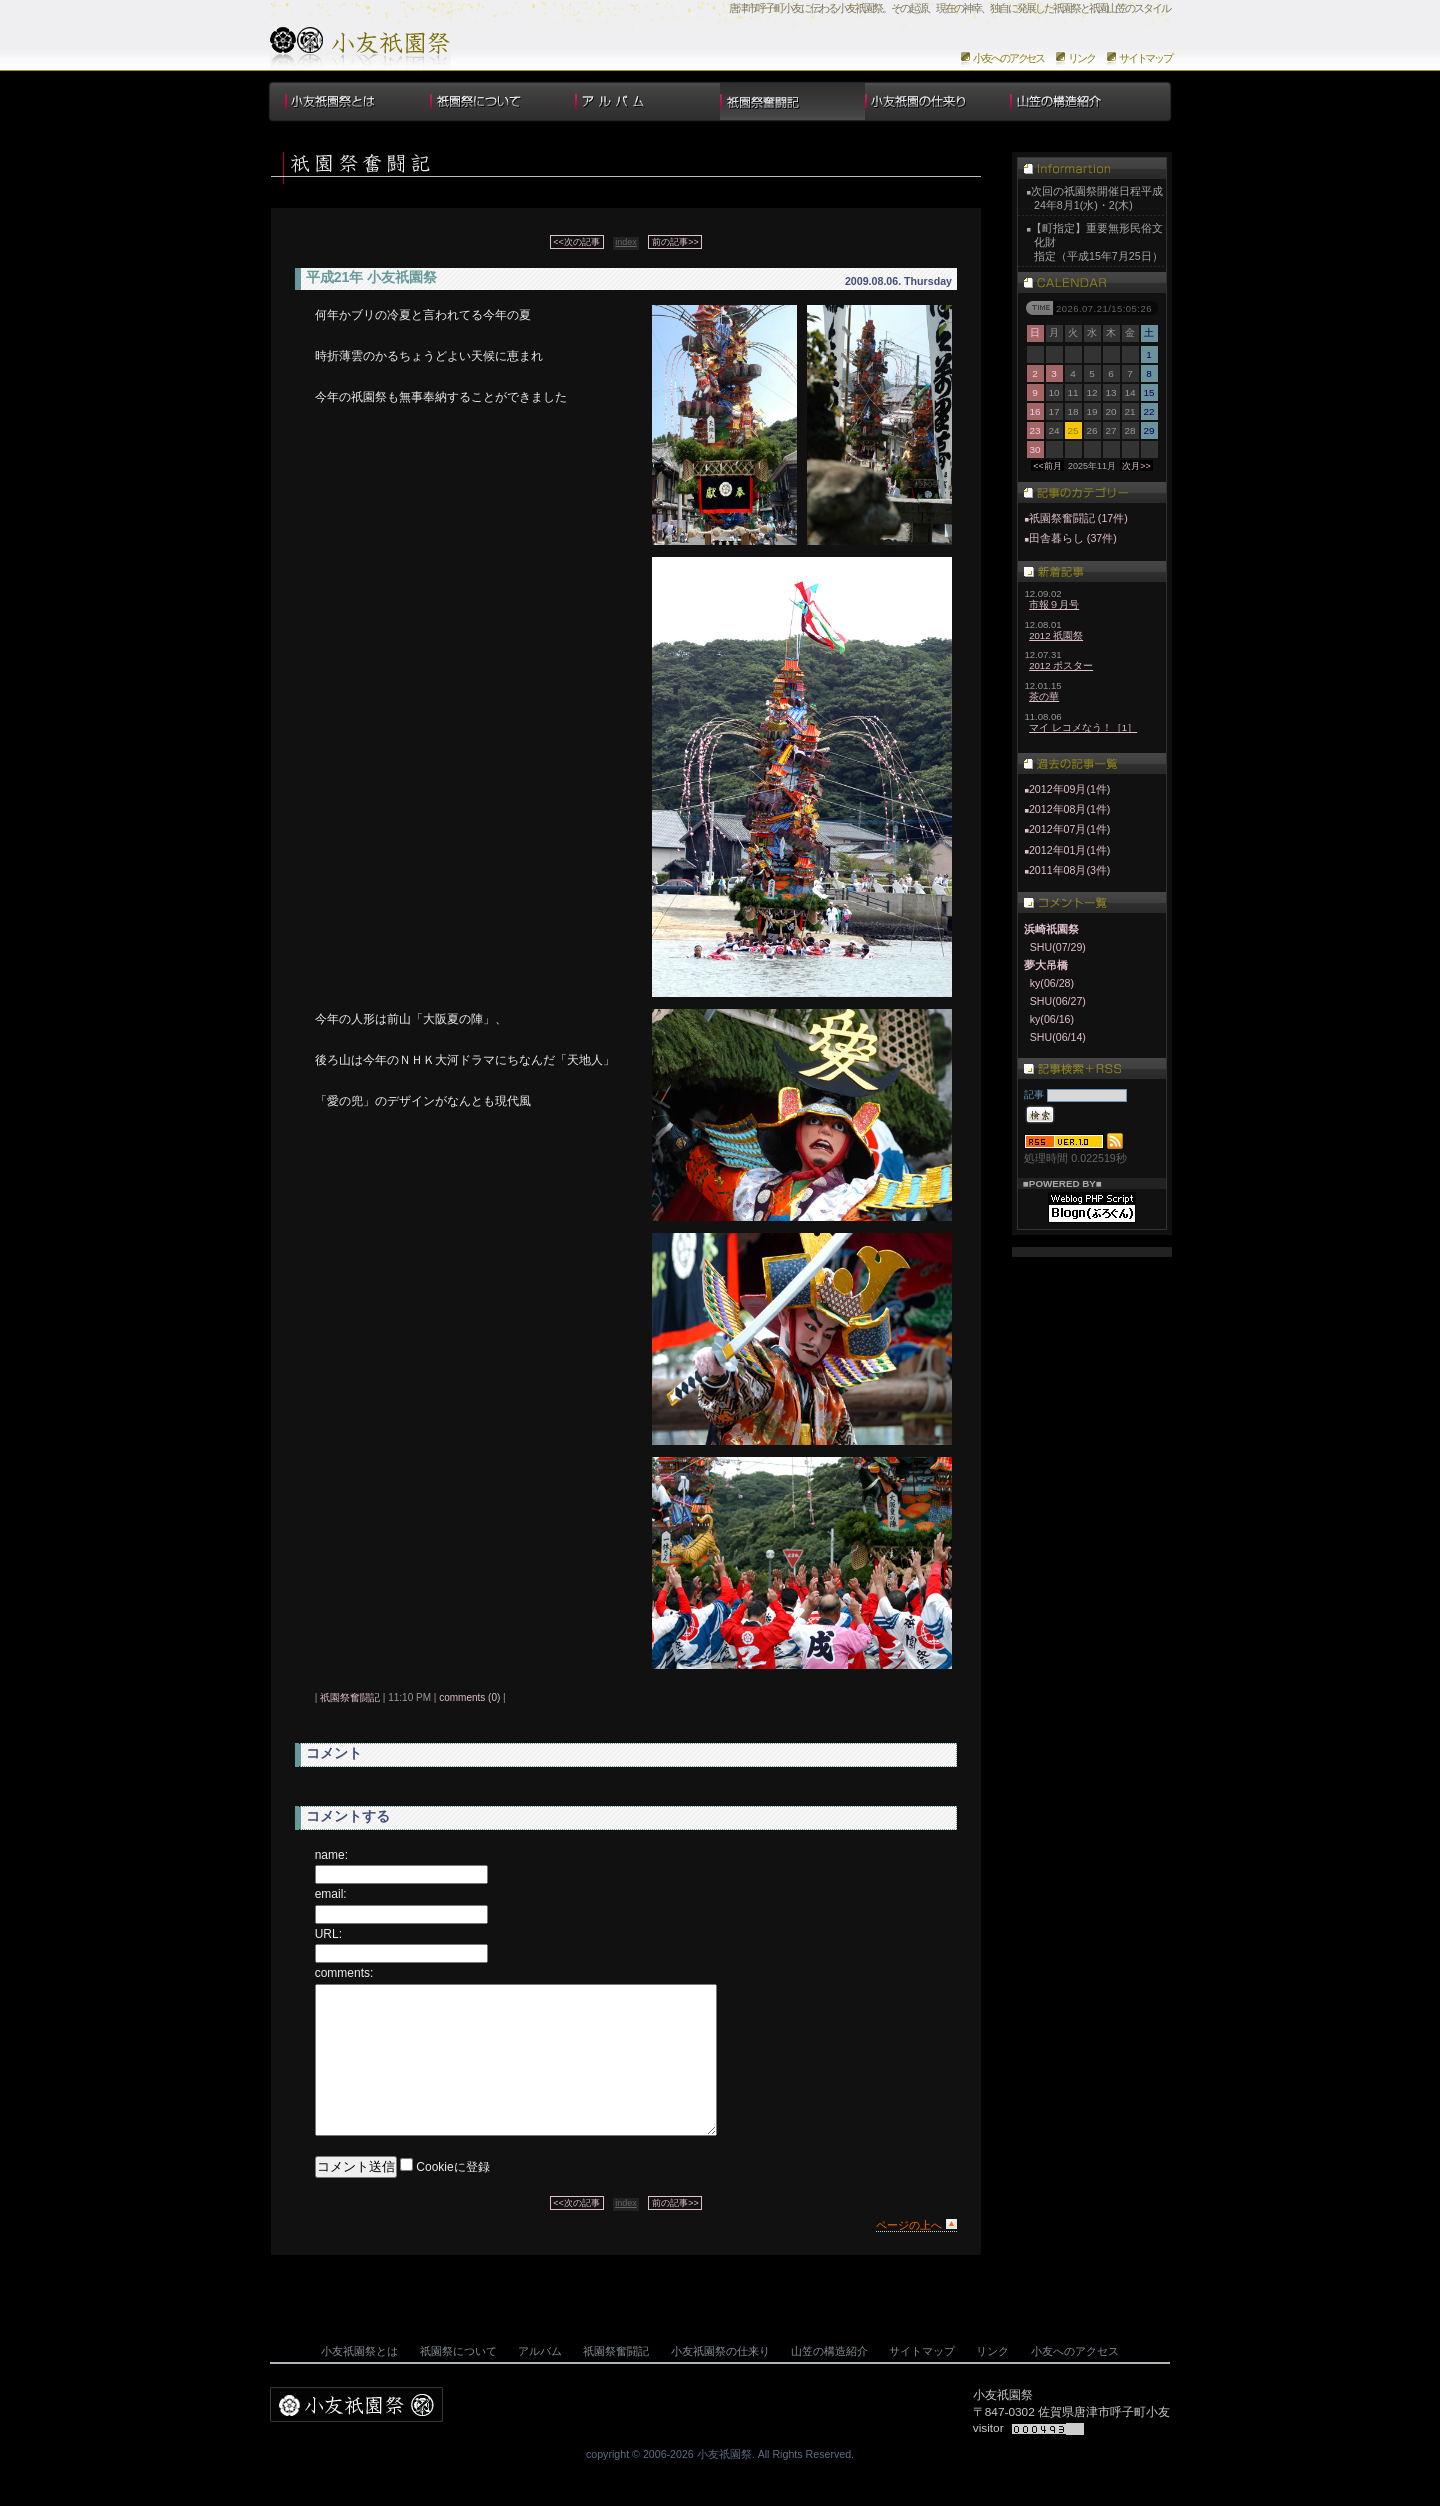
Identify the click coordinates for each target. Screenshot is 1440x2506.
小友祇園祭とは (357, 101)
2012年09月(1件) (1070, 789)
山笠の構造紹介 (1082, 101)
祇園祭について (502, 101)
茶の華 (1044, 696)
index (626, 242)
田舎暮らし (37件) (1070, 538)
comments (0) (469, 1697)
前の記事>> (675, 242)
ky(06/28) (1052, 983)
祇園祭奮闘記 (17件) (1075, 518)
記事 (1034, 1094)
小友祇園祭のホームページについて (360, 48)
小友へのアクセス (1008, 58)
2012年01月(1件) (1070, 850)
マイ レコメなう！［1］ (1083, 727)
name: (331, 1855)
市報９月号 (1054, 604)
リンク (1081, 58)
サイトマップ (1145, 58)
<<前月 (1047, 466)
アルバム (647, 101)
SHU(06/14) (1058, 1037)
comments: (344, 1973)
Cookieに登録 (452, 2197)
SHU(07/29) (1058, 947)
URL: (328, 1934)
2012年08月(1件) (1070, 809)
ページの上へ (909, 2255)
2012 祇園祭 (1056, 635)
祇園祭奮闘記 (350, 1697)
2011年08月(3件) (1070, 870)
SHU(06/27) (1058, 1001)
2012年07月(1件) (1070, 829)
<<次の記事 (576, 242)
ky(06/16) (1052, 1019)
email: (331, 1894)
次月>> (1136, 466)
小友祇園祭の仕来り (937, 101)
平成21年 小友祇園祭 (372, 277)
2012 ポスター (1061, 665)
